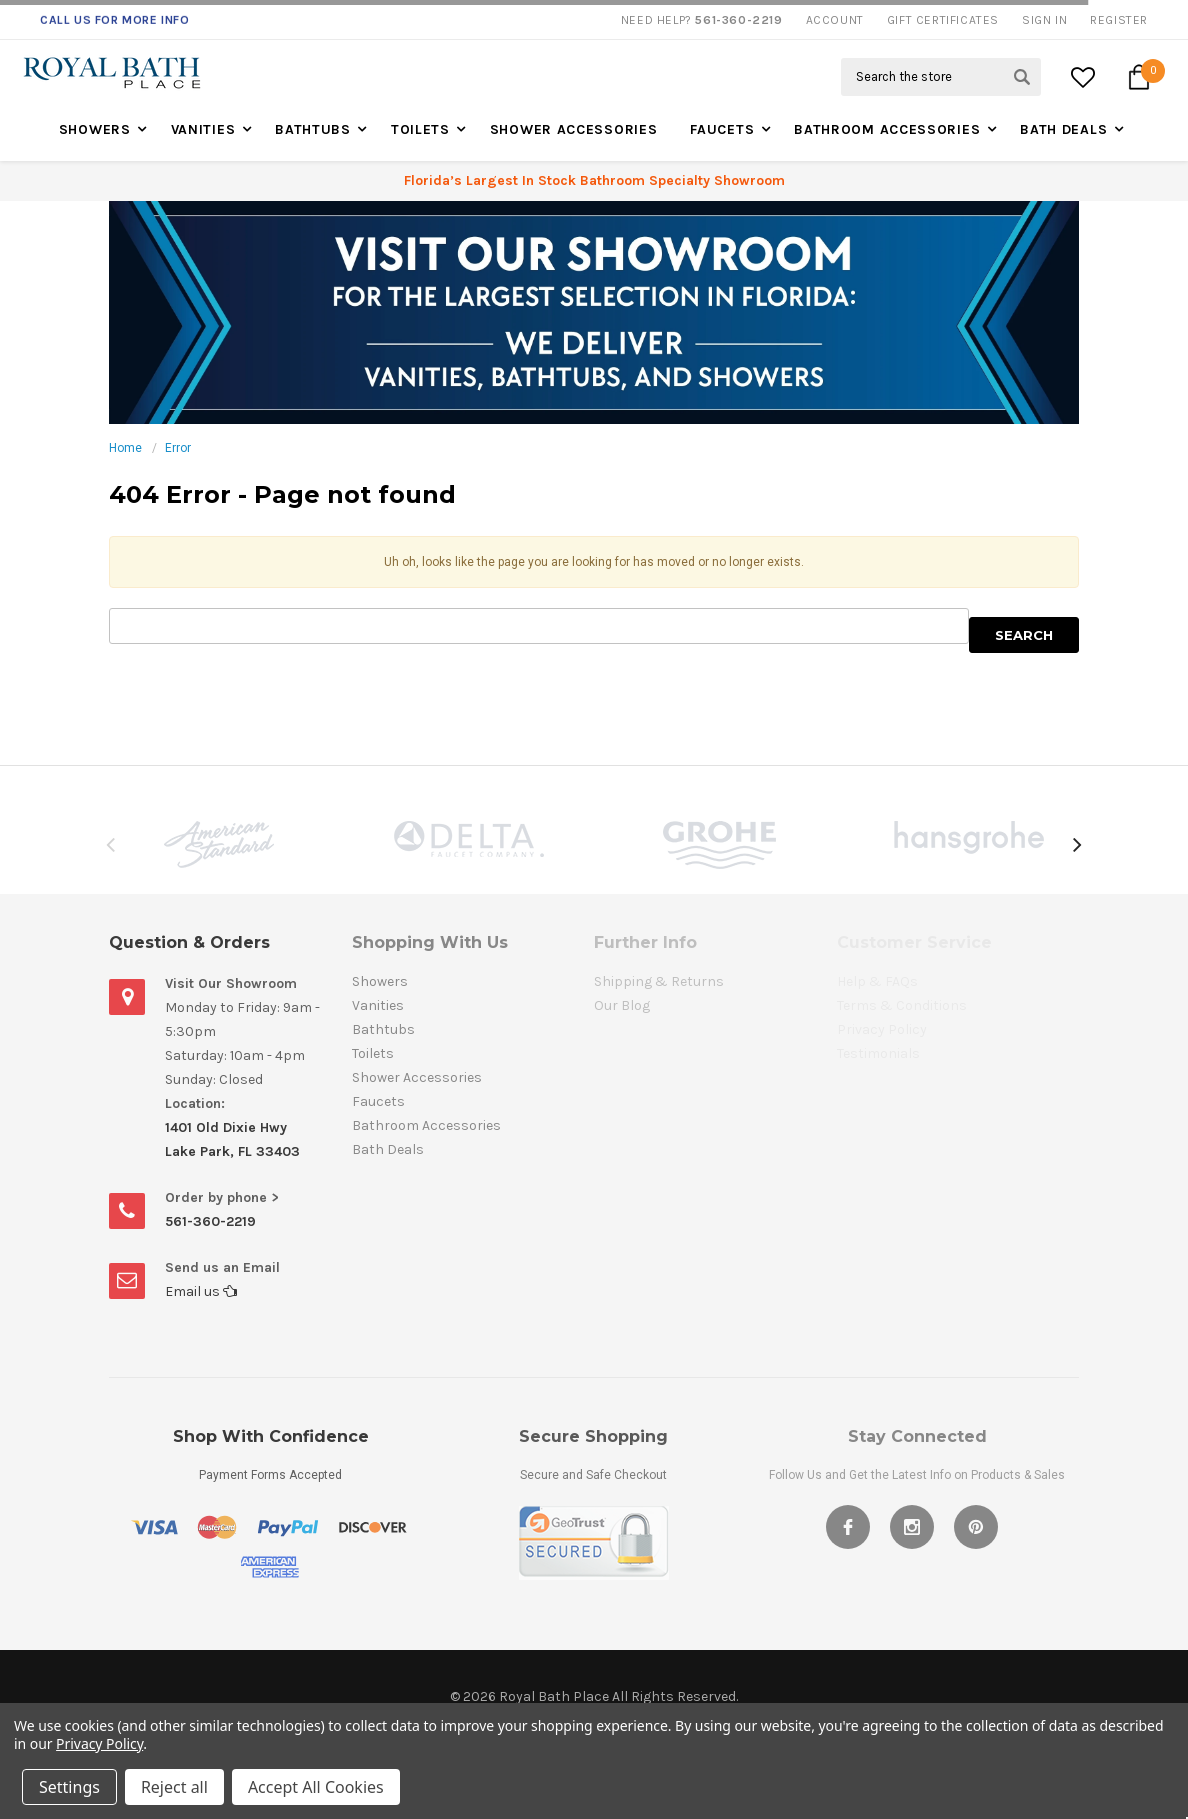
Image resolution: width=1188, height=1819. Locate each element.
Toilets (420, 129)
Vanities (203, 129)
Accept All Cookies (316, 1787)
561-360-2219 (210, 1221)
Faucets (722, 129)
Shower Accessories (574, 129)
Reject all (174, 1787)
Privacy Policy (99, 1743)
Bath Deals (1063, 129)
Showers (95, 129)
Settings (69, 1787)
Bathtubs (313, 129)
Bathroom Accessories (887, 129)
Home (125, 448)
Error (178, 448)
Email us (201, 1291)
